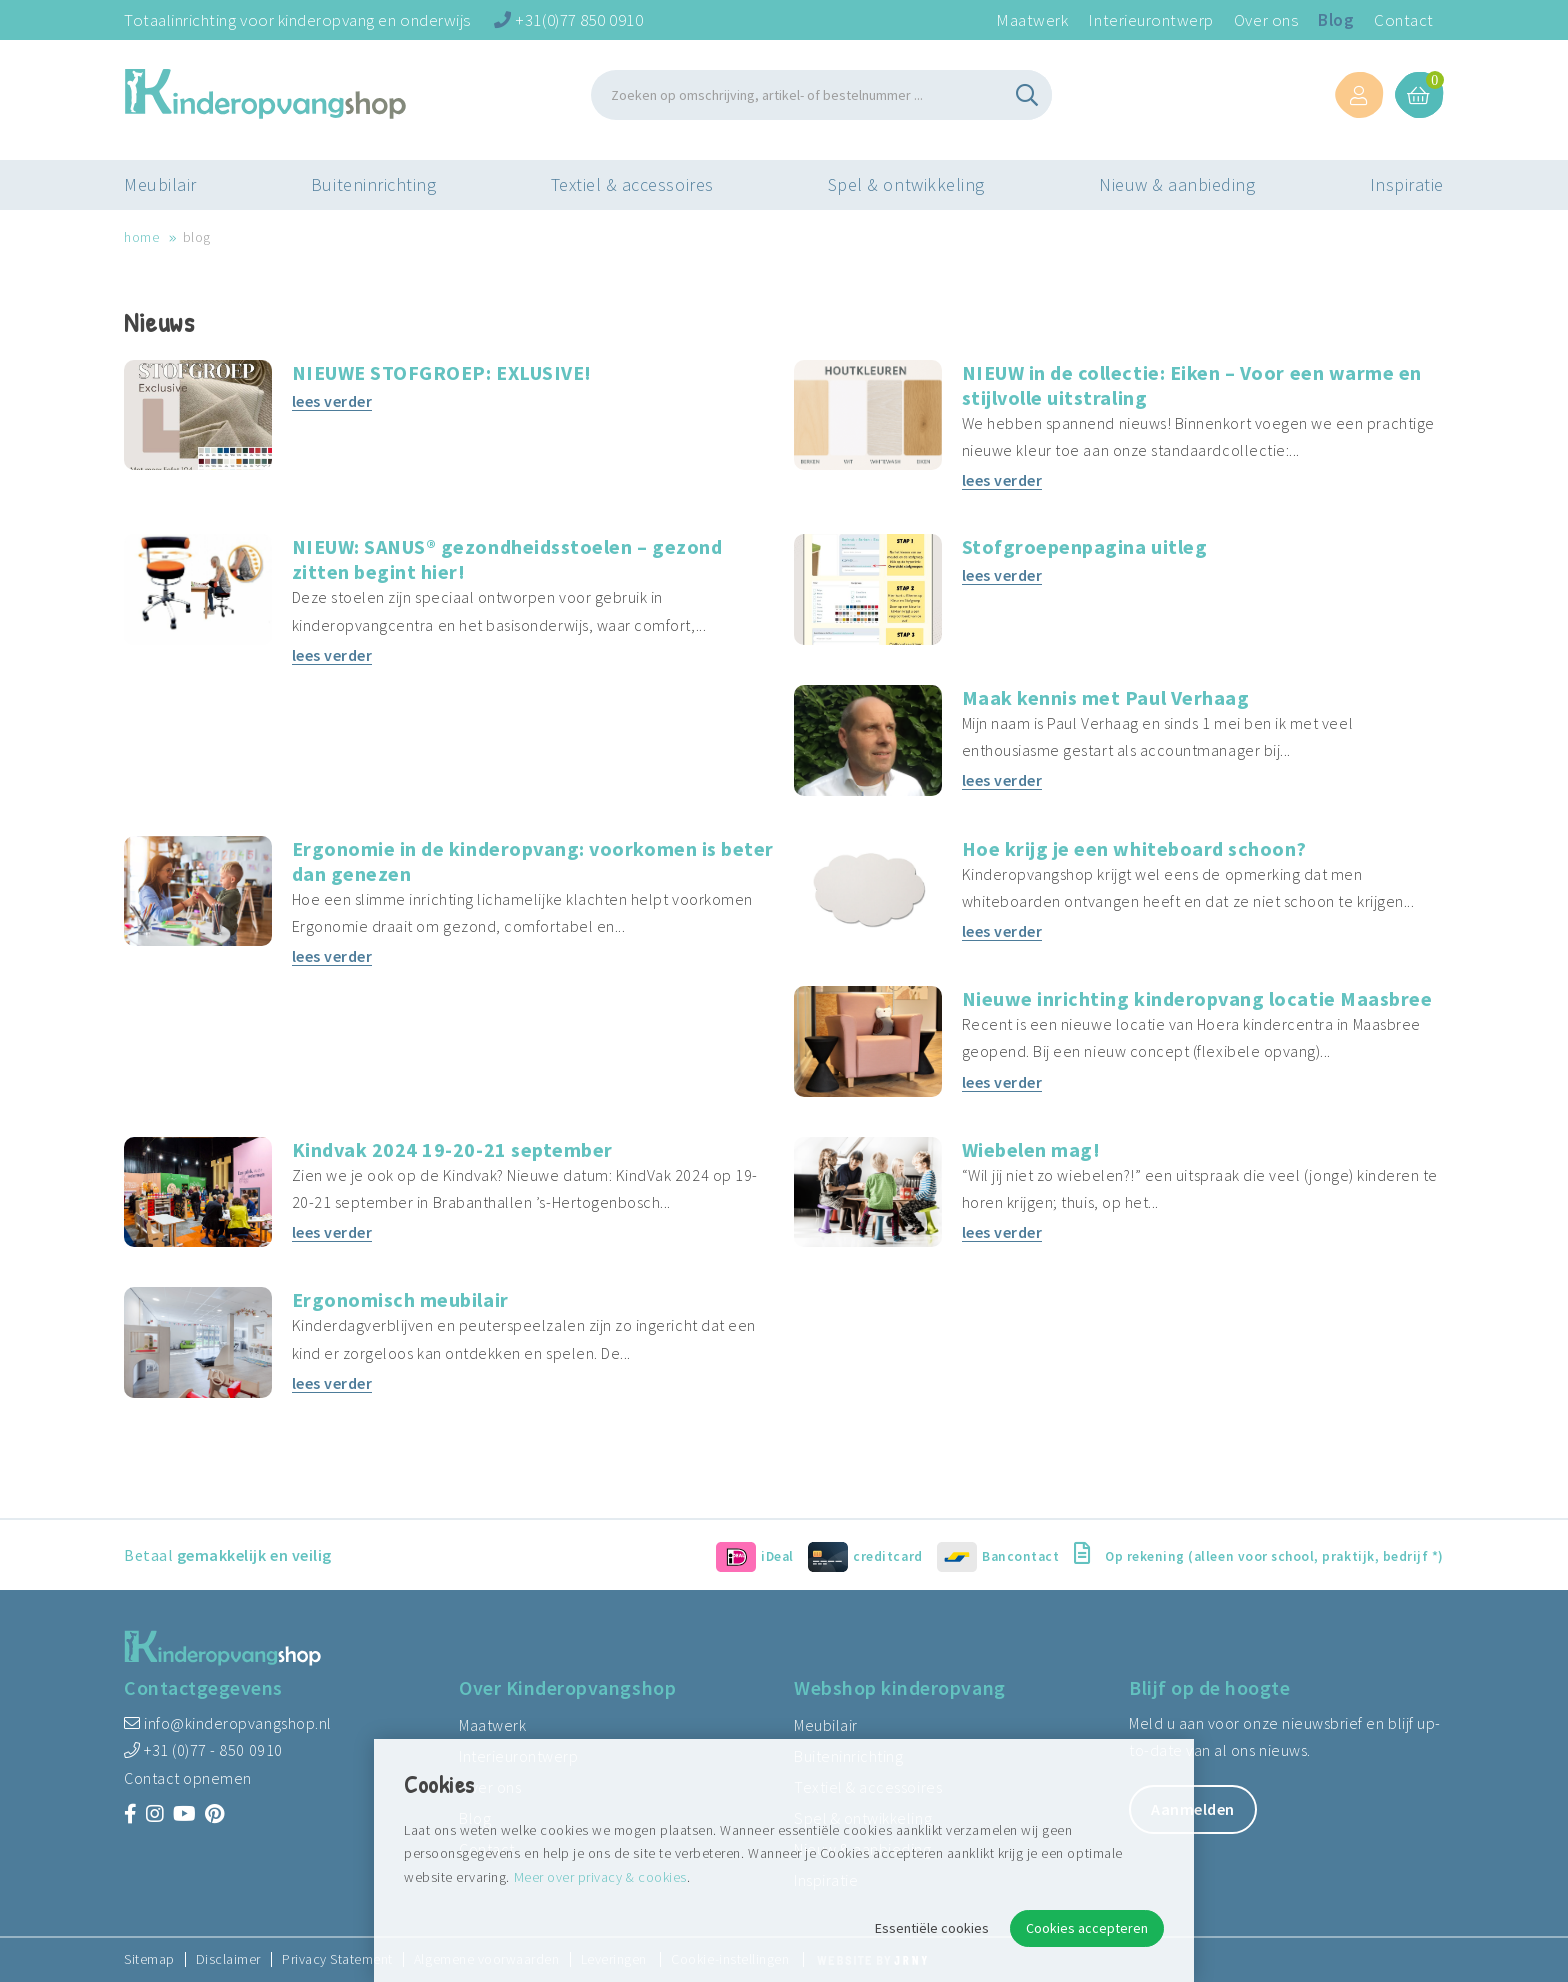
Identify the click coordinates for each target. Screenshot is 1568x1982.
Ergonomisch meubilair (400, 1299)
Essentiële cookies (932, 1928)
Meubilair (160, 184)
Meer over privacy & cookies (600, 1877)
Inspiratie (1407, 184)
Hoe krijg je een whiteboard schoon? (1134, 848)
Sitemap (149, 1959)
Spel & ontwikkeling (906, 184)
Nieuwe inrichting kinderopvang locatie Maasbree (1197, 998)
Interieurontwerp (1150, 20)
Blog (1336, 20)
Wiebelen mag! (1031, 1149)
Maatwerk (1032, 20)
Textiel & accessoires (632, 184)
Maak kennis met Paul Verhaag (1106, 697)
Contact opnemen (188, 1778)
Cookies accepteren (1087, 1928)
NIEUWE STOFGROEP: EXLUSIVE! (442, 372)
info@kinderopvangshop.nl (228, 1723)
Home (141, 237)
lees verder (332, 401)
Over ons (1266, 20)
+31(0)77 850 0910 (568, 20)
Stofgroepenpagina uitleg (1085, 546)
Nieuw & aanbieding (1177, 184)
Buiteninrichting (373, 184)
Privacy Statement (337, 1959)
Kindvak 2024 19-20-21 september (452, 1149)
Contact (1404, 20)
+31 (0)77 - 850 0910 (203, 1750)
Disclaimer (228, 1959)
